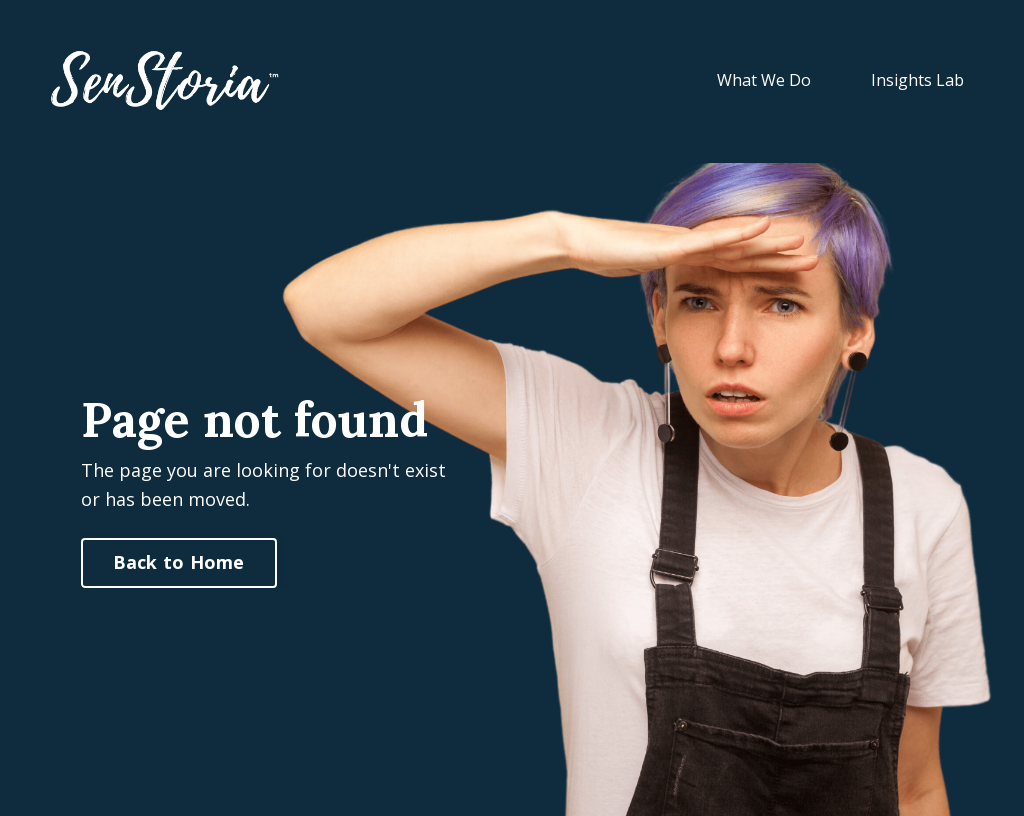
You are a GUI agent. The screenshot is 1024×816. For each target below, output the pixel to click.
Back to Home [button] (179, 562)
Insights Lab (917, 80)
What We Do (764, 80)
